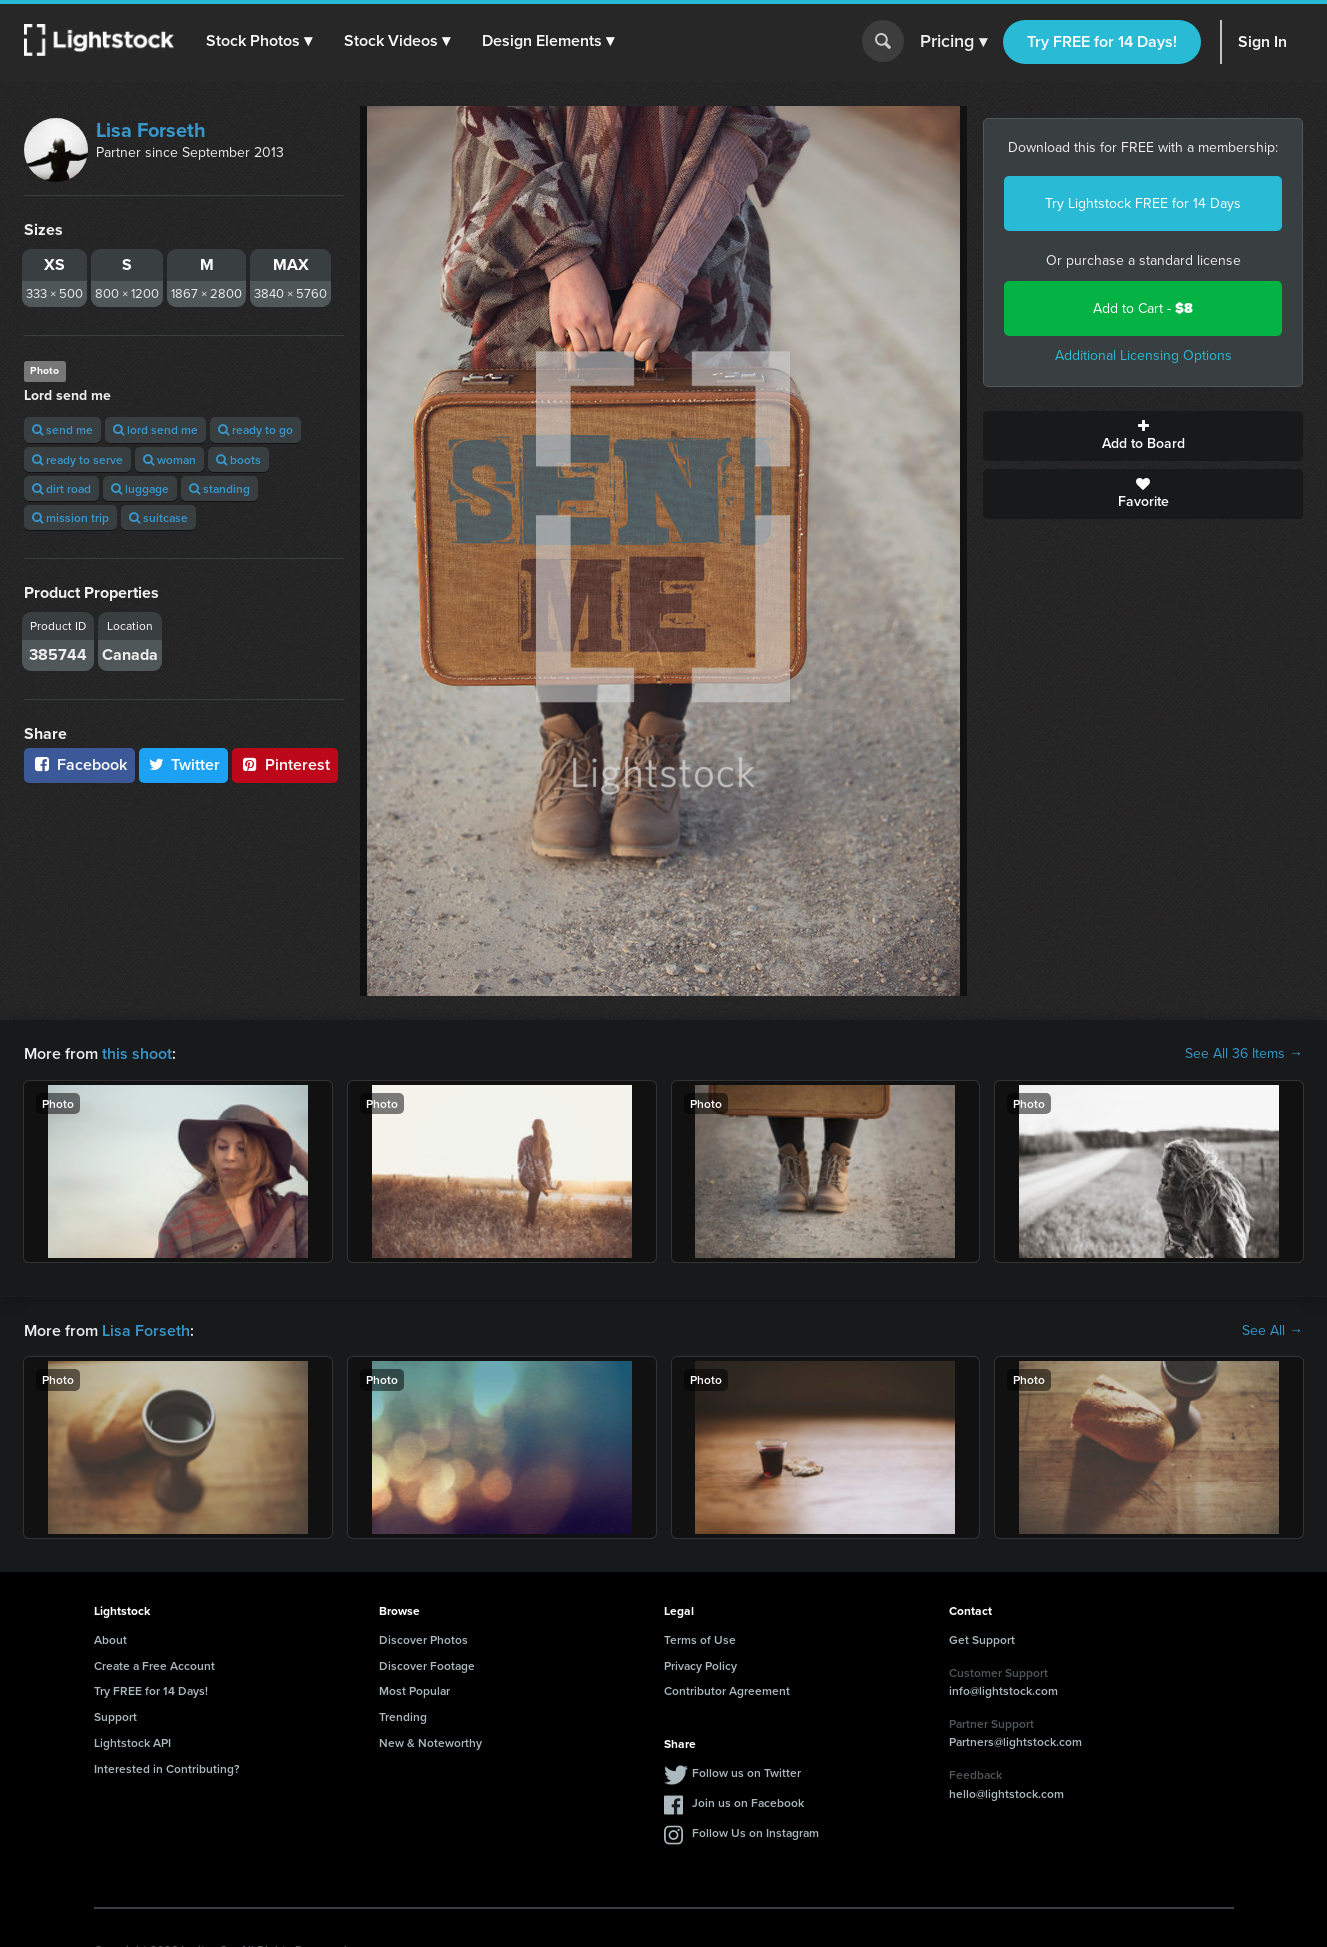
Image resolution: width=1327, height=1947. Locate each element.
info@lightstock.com (1003, 1690)
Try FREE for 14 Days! (1102, 41)
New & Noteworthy (430, 1742)
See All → (1272, 1331)
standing (219, 488)
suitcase (158, 517)
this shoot (137, 1053)
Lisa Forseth (151, 130)
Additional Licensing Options (1143, 355)
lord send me (155, 429)
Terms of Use (700, 1639)
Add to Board (1143, 436)
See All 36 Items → (1244, 1054)
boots (238, 459)
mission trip (70, 517)
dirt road (61, 488)
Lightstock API (132, 1742)
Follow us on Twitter (746, 1772)
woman (169, 459)
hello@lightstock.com (1006, 1793)
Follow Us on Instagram (755, 1832)
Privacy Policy (700, 1665)
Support (115, 1716)
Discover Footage (427, 1665)
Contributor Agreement (727, 1690)
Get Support (982, 1639)
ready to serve (77, 459)
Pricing (953, 42)
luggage (140, 488)
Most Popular (414, 1690)
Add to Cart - (1143, 308)
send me (62, 429)
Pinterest (285, 764)
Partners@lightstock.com (1015, 1741)
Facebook (79, 764)
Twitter (184, 764)
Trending (403, 1716)
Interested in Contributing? (167, 1768)
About (110, 1639)
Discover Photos (423, 1639)
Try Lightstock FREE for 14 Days (1143, 203)
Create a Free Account (154, 1665)
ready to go (255, 429)
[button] (259, 41)
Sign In (1262, 41)
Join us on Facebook (748, 1802)
